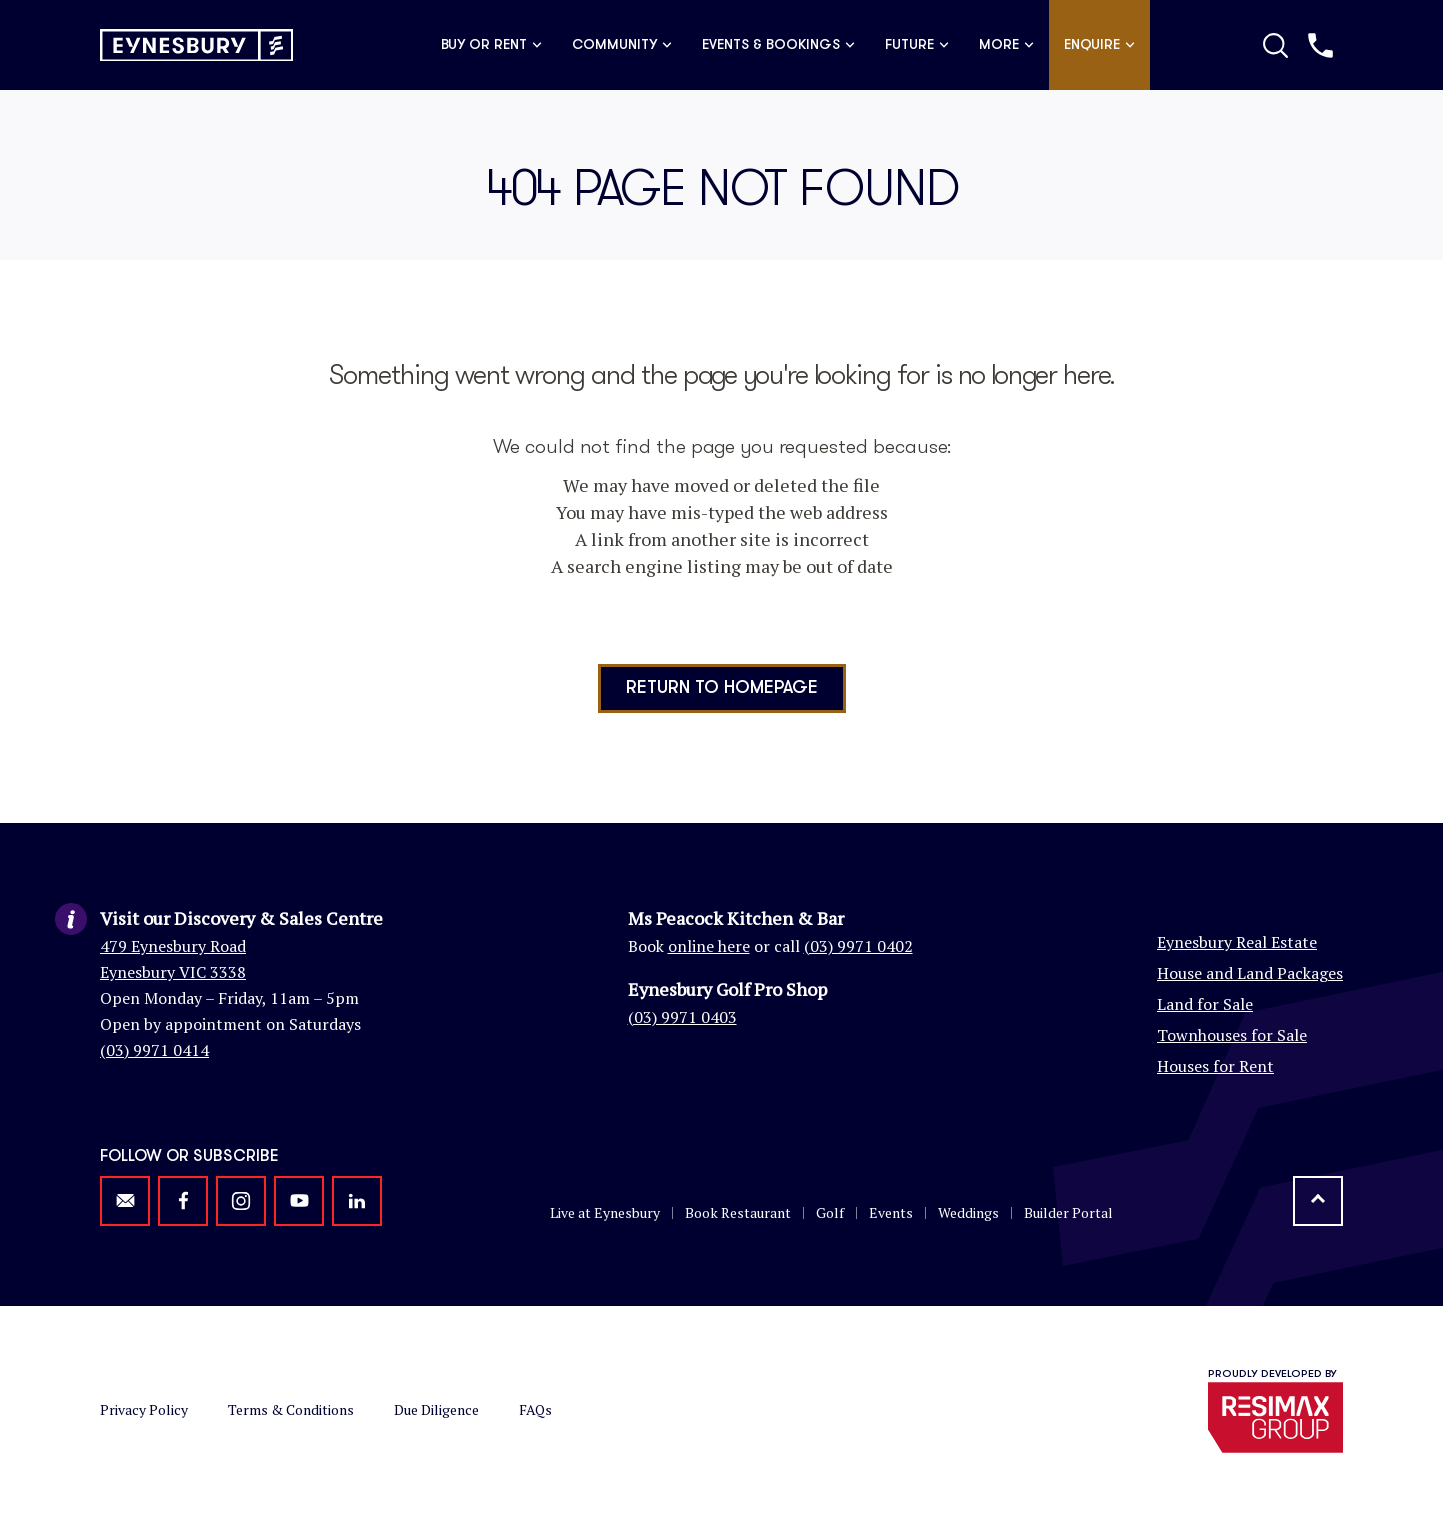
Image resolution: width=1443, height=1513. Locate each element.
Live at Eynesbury (605, 1212)
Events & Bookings (778, 45)
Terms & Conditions (291, 1409)
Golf (830, 1212)
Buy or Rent (491, 45)
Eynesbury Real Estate (1237, 942)
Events (891, 1212)
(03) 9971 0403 (682, 1017)
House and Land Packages (1250, 973)
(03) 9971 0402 (858, 946)
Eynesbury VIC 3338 (173, 972)
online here (709, 946)
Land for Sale (1205, 1004)
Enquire (1099, 45)
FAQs (535, 1409)
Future (917, 45)
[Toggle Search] (1275, 45)
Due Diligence (436, 1409)
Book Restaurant (738, 1212)
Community (622, 45)
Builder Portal (1068, 1212)
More (1006, 45)
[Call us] (1320, 45)
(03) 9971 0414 (154, 1050)
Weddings (968, 1212)
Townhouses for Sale (1232, 1035)
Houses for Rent (1215, 1066)
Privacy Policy (144, 1409)
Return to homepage (722, 688)
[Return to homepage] (196, 45)
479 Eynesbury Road (173, 946)
